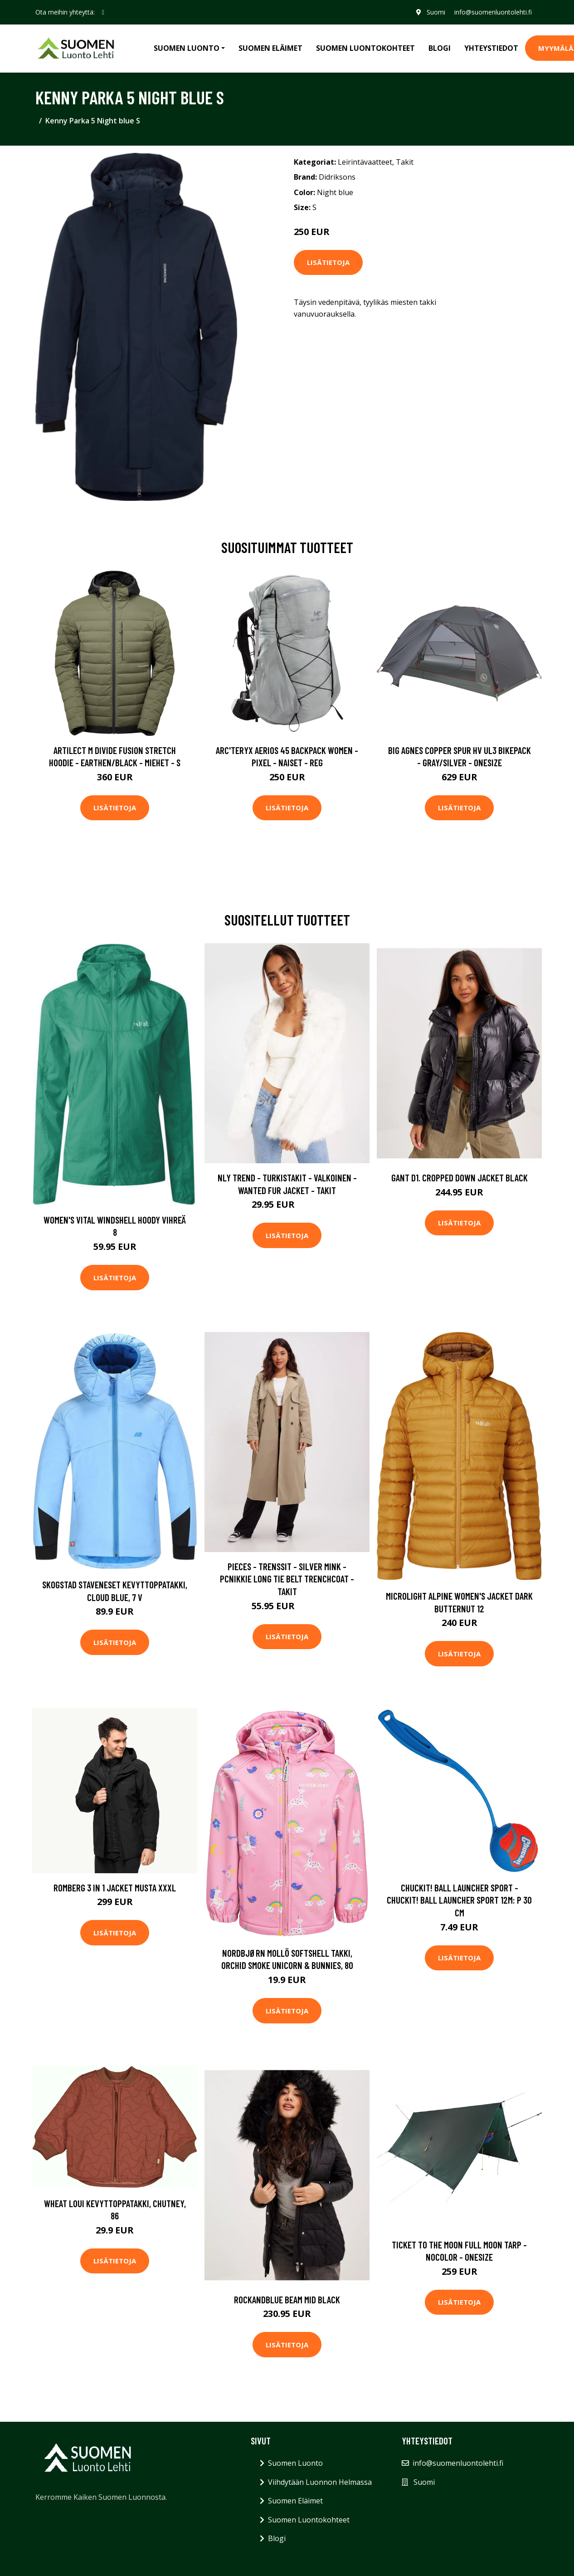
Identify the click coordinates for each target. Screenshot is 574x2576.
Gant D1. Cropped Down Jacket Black (459, 1177)
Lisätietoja (328, 262)
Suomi (435, 12)
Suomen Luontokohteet (365, 48)
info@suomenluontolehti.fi (492, 12)
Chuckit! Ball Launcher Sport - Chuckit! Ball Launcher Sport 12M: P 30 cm (459, 1900)
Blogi (439, 48)
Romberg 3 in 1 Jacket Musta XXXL (115, 1887)
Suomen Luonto (295, 2463)
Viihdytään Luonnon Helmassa (320, 2482)
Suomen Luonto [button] (186, 48)
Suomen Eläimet (270, 48)
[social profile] (103, 12)
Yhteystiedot (491, 48)
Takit (404, 162)
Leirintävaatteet (365, 162)
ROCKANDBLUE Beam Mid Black (287, 2299)
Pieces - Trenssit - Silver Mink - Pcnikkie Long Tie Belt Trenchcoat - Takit (287, 1579)
